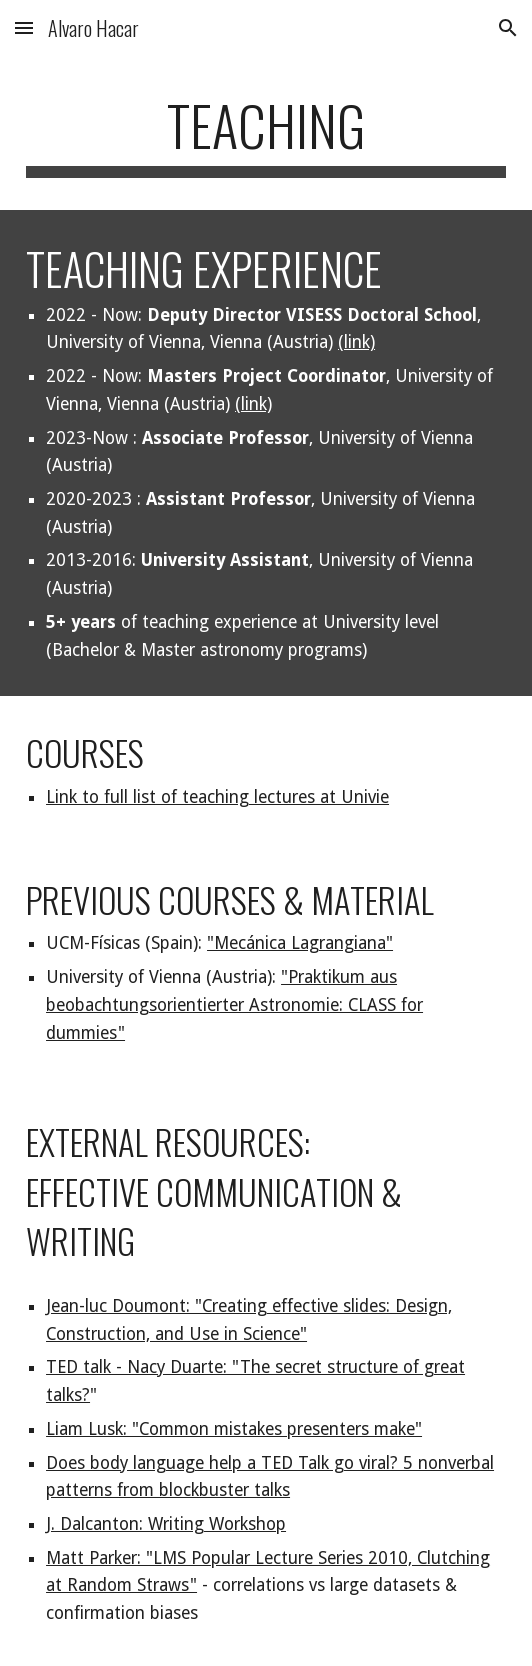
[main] (266, 135)
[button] (24, 27)
